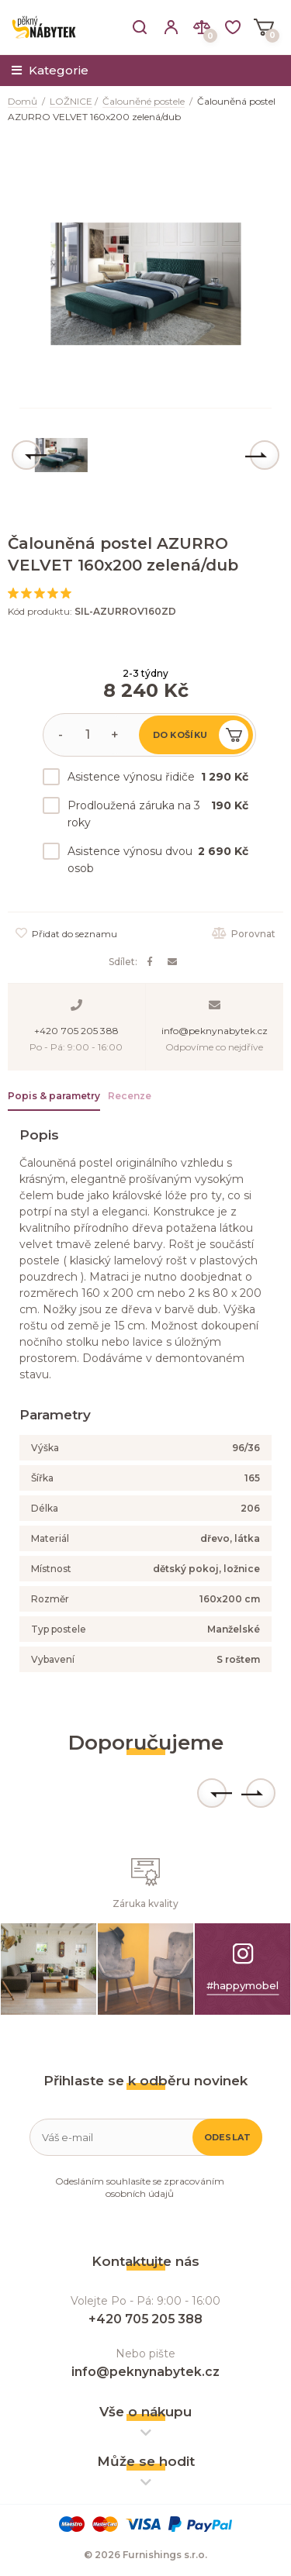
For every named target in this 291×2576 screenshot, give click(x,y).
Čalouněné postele (143, 101)
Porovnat (243, 934)
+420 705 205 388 (76, 1030)
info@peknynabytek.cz (214, 1030)
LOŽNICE (71, 101)
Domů (22, 101)
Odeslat (227, 2137)
